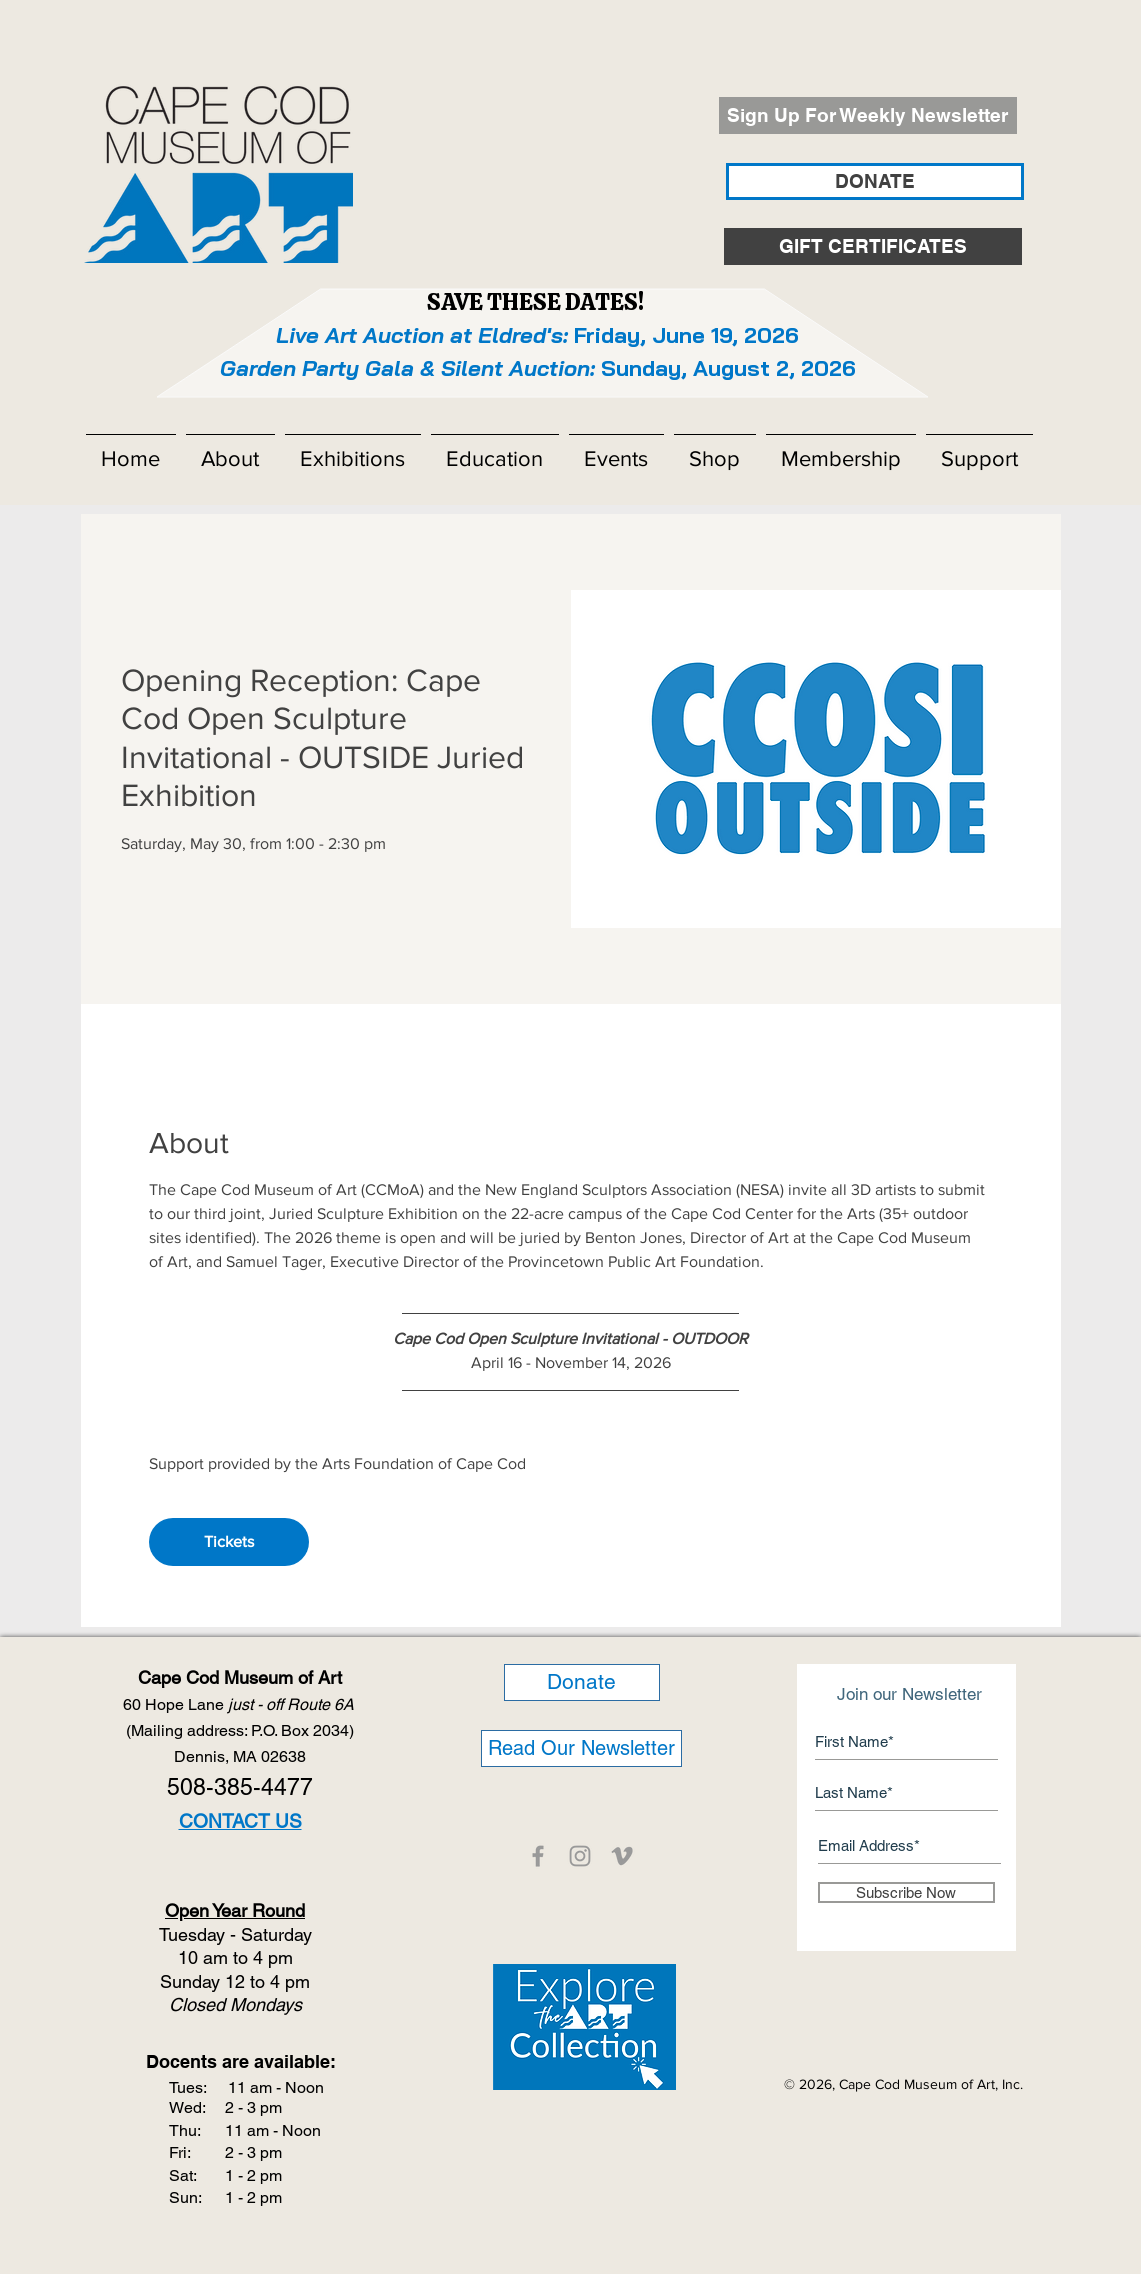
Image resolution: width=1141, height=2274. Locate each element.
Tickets (229, 1541)
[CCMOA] (538, 1856)
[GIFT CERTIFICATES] (873, 246)
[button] (230, 450)
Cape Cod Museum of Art (240, 1677)
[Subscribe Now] (906, 1892)
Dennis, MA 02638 (240, 1756)
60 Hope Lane (240, 1704)
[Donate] (582, 1682)
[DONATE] (875, 181)
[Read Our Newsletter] (581, 1748)
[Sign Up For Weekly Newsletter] (868, 115)
